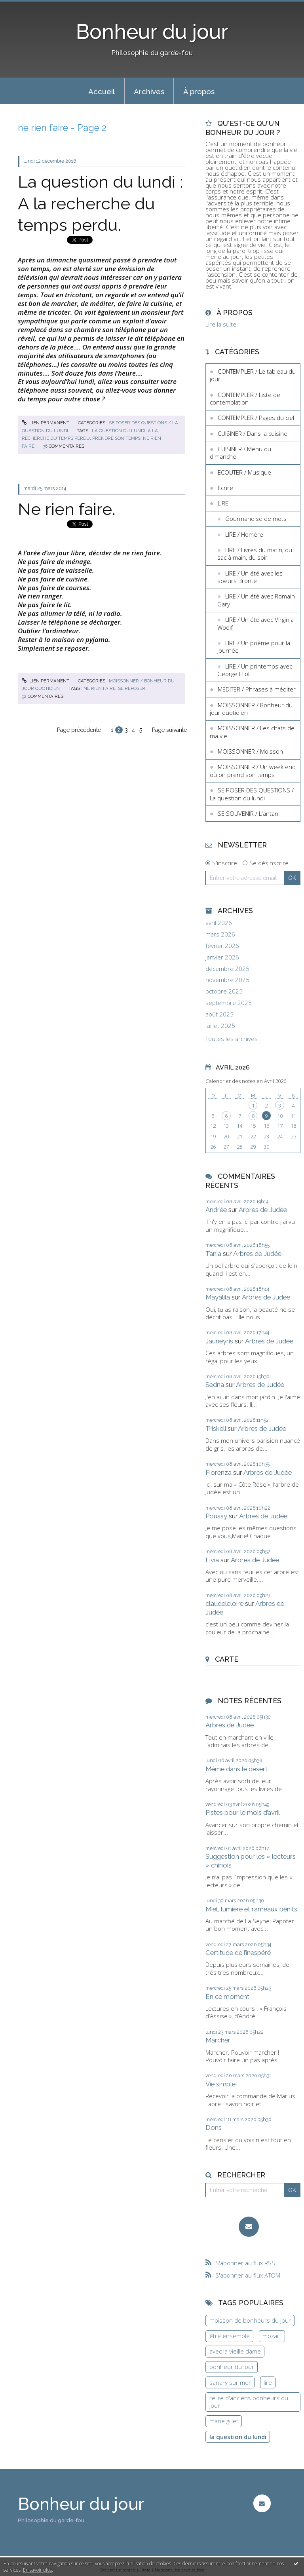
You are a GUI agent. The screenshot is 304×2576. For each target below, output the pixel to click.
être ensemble (229, 2336)
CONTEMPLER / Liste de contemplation (245, 399)
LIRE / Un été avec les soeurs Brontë (250, 577)
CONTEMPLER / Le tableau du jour (253, 375)
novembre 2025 (227, 980)
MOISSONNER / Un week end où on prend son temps (253, 771)
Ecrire (225, 488)
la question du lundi (118, 430)
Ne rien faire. (67, 509)
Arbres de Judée (263, 1210)
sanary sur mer (230, 2382)
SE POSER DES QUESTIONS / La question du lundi (252, 794)
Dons (213, 2127)
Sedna (214, 1385)
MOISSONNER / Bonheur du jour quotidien (251, 709)
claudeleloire (224, 1603)
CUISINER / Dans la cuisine (252, 433)
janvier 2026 (222, 957)
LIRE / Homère (244, 534)
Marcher (217, 2040)
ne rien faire (100, 688)
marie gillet (223, 2421)
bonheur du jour (231, 2367)
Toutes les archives (231, 1039)
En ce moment (227, 1996)
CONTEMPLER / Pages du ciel (256, 418)
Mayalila (217, 1297)
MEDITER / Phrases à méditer (257, 689)
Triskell (215, 1428)
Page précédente (79, 730)
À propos (199, 91)
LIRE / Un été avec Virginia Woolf (255, 623)
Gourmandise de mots (256, 518)
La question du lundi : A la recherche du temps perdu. (100, 203)
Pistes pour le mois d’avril (242, 1812)
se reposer (131, 688)
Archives (149, 91)
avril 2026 (218, 923)
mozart (271, 2336)
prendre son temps (116, 438)
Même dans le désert (236, 1769)
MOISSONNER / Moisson (250, 751)
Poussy (216, 1516)
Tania (213, 1254)
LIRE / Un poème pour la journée (253, 647)
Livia (212, 1560)
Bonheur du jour (152, 32)
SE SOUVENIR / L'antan (248, 813)
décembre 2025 (227, 969)
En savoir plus (37, 2570)
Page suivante (169, 730)
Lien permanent (45, 423)
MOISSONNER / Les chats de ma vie (252, 732)
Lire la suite (220, 324)
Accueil (101, 91)
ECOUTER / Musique (244, 472)
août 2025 (219, 1014)
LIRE (223, 503)
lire (268, 2382)
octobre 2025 (224, 991)
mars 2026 (220, 934)
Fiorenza (218, 1472)
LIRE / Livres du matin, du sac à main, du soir (254, 554)
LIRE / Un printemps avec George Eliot (254, 670)
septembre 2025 (228, 1003)
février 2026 (222, 946)
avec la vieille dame (235, 2351)
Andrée (216, 1210)
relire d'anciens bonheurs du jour (248, 2402)
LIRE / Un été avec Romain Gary (256, 600)
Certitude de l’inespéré (238, 1953)
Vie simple (220, 2084)
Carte (226, 1659)
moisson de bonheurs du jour (250, 2320)
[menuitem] (101, 91)
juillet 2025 (220, 1026)
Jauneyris (219, 1341)
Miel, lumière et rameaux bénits (251, 1909)
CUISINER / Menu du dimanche (240, 453)
